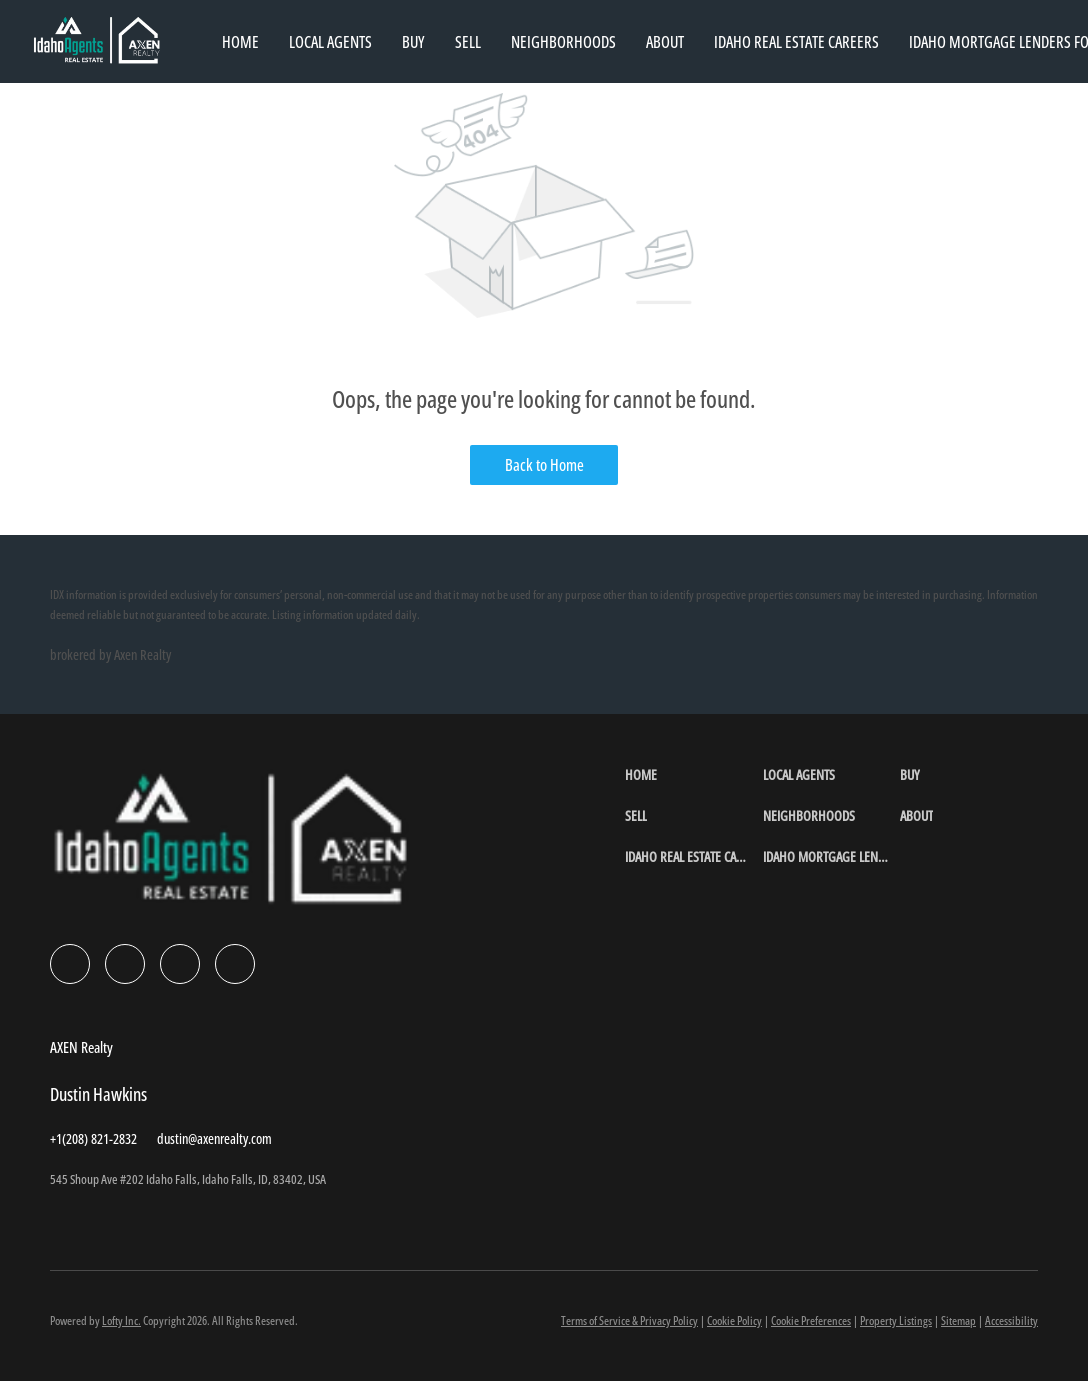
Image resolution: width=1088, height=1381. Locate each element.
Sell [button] (468, 42)
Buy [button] (413, 42)
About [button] (665, 42)
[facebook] (70, 964)
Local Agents (330, 42)
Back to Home (544, 465)
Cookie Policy (734, 1320)
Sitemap (958, 1320)
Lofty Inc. (121, 1320)
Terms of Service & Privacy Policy (629, 1320)
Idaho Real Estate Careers (796, 42)
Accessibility (1011, 1320)
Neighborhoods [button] (563, 42)
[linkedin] (125, 964)
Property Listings (896, 1320)
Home (240, 42)
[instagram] (180, 964)
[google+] (235, 964)
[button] (693, 774)
